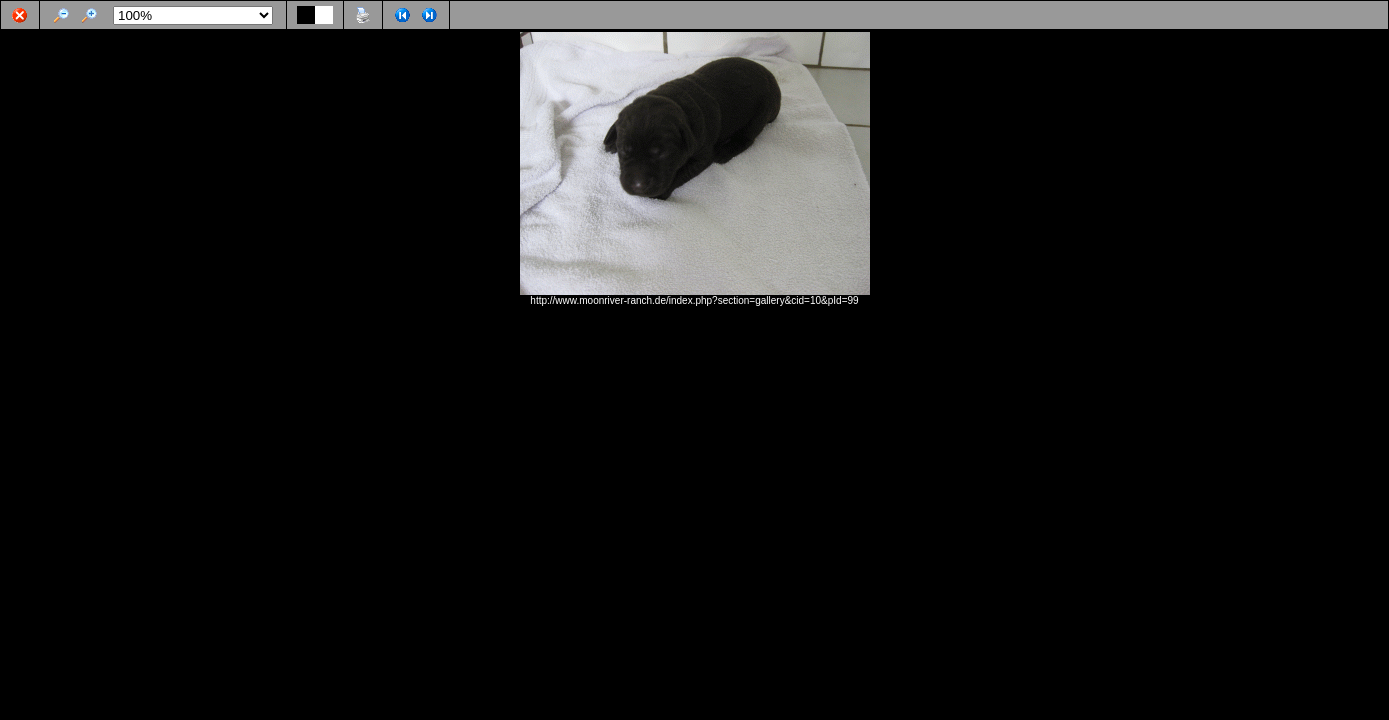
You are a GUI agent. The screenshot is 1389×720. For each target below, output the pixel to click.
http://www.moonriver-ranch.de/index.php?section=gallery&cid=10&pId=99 (694, 300)
